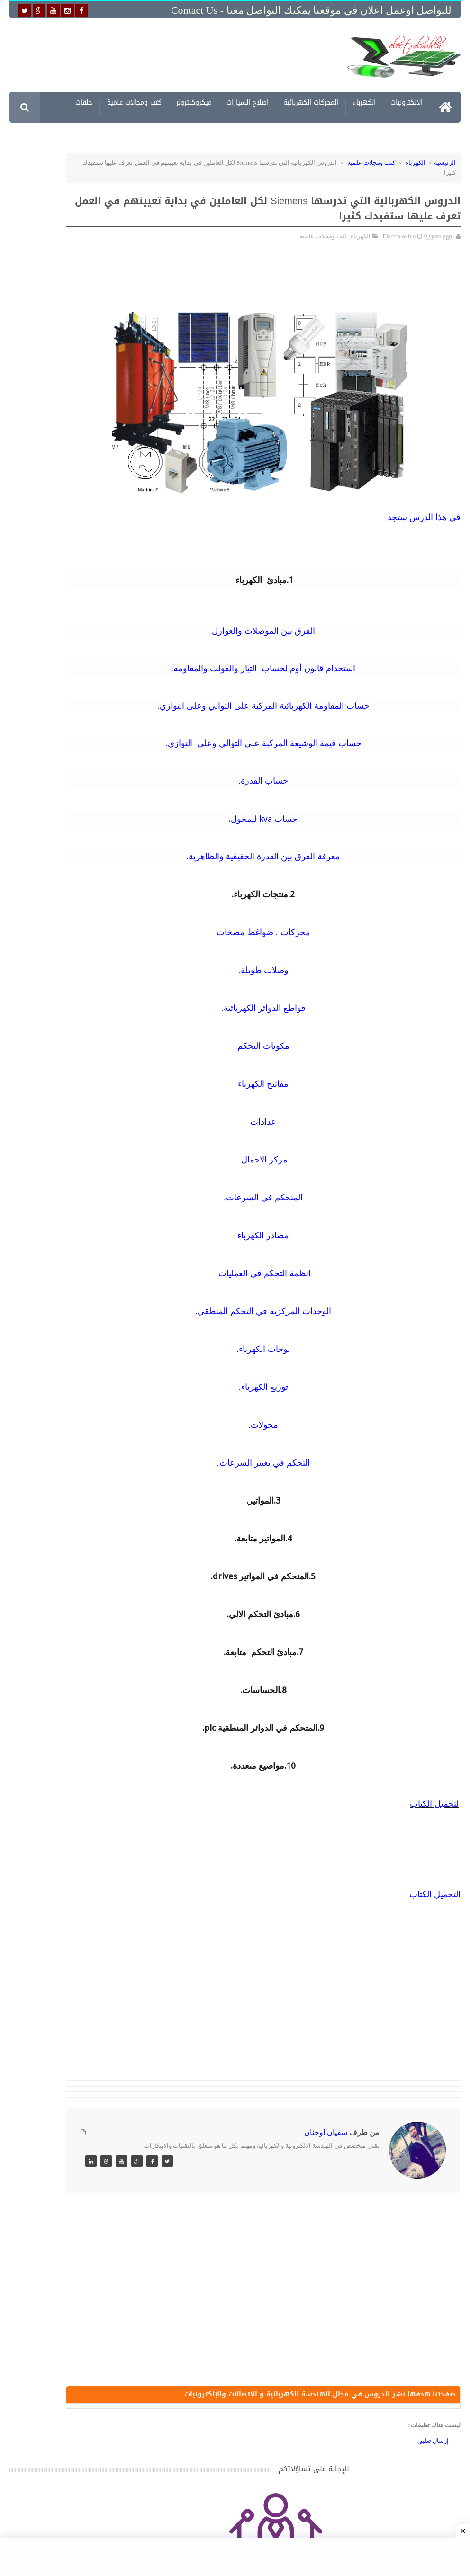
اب (415, 1804)
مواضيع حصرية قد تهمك (133, 1356)
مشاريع (345, 135)
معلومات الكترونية (397, 135)
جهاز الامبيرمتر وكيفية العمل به (78, 1119)
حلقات (83, 104)
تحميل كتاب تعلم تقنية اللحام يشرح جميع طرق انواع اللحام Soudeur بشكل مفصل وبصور (65, 1264)
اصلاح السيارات (247, 104)
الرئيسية (445, 162)
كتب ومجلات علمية (371, 162)
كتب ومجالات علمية (134, 104)
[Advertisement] (188, 56)
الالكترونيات (406, 104)
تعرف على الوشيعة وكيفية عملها (76, 1163)
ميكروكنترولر (194, 104)
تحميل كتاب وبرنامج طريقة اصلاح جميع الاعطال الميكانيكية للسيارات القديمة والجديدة (67, 1488)
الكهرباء (364, 104)
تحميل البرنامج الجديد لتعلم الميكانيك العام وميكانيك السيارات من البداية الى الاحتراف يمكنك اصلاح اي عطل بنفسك (68, 1442)
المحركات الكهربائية (310, 104)
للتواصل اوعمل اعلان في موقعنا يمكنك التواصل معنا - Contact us (311, 10)
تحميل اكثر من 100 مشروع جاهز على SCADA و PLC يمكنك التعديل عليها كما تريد (67, 1219)
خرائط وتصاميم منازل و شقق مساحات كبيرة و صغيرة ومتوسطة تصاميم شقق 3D (67, 1310)
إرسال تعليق (433, 2447)
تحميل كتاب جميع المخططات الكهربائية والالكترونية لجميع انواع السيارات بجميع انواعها (67, 954)
